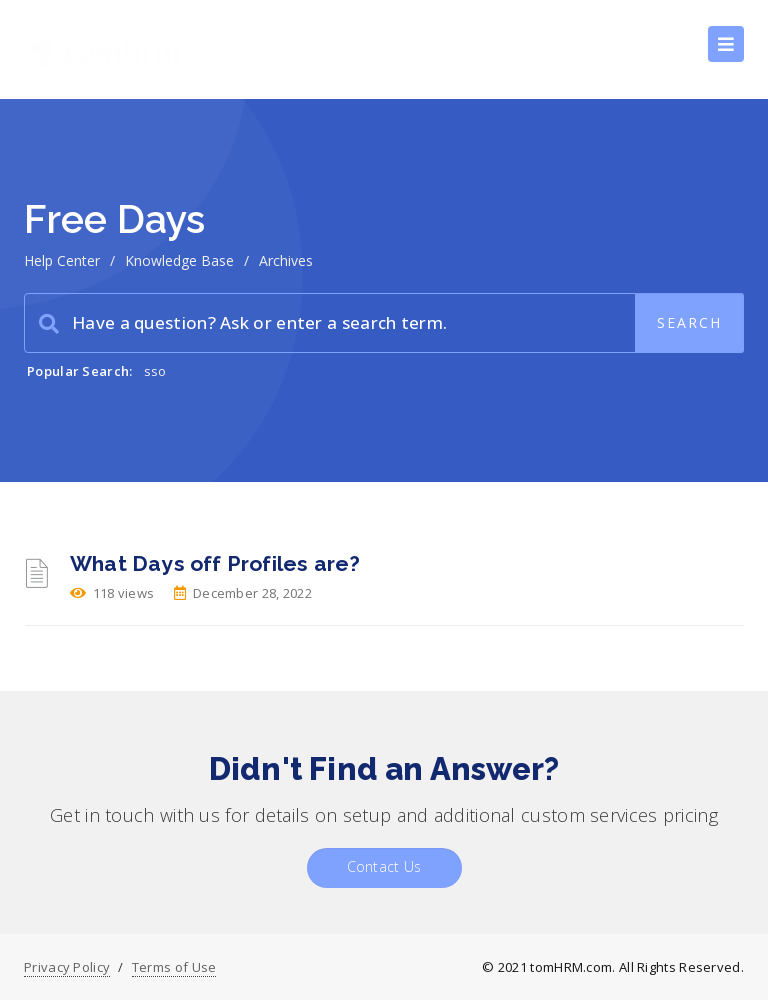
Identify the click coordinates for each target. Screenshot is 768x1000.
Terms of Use (174, 967)
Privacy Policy (67, 967)
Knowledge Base (179, 260)
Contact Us (384, 866)
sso (155, 371)
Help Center (62, 260)
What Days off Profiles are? (215, 563)
